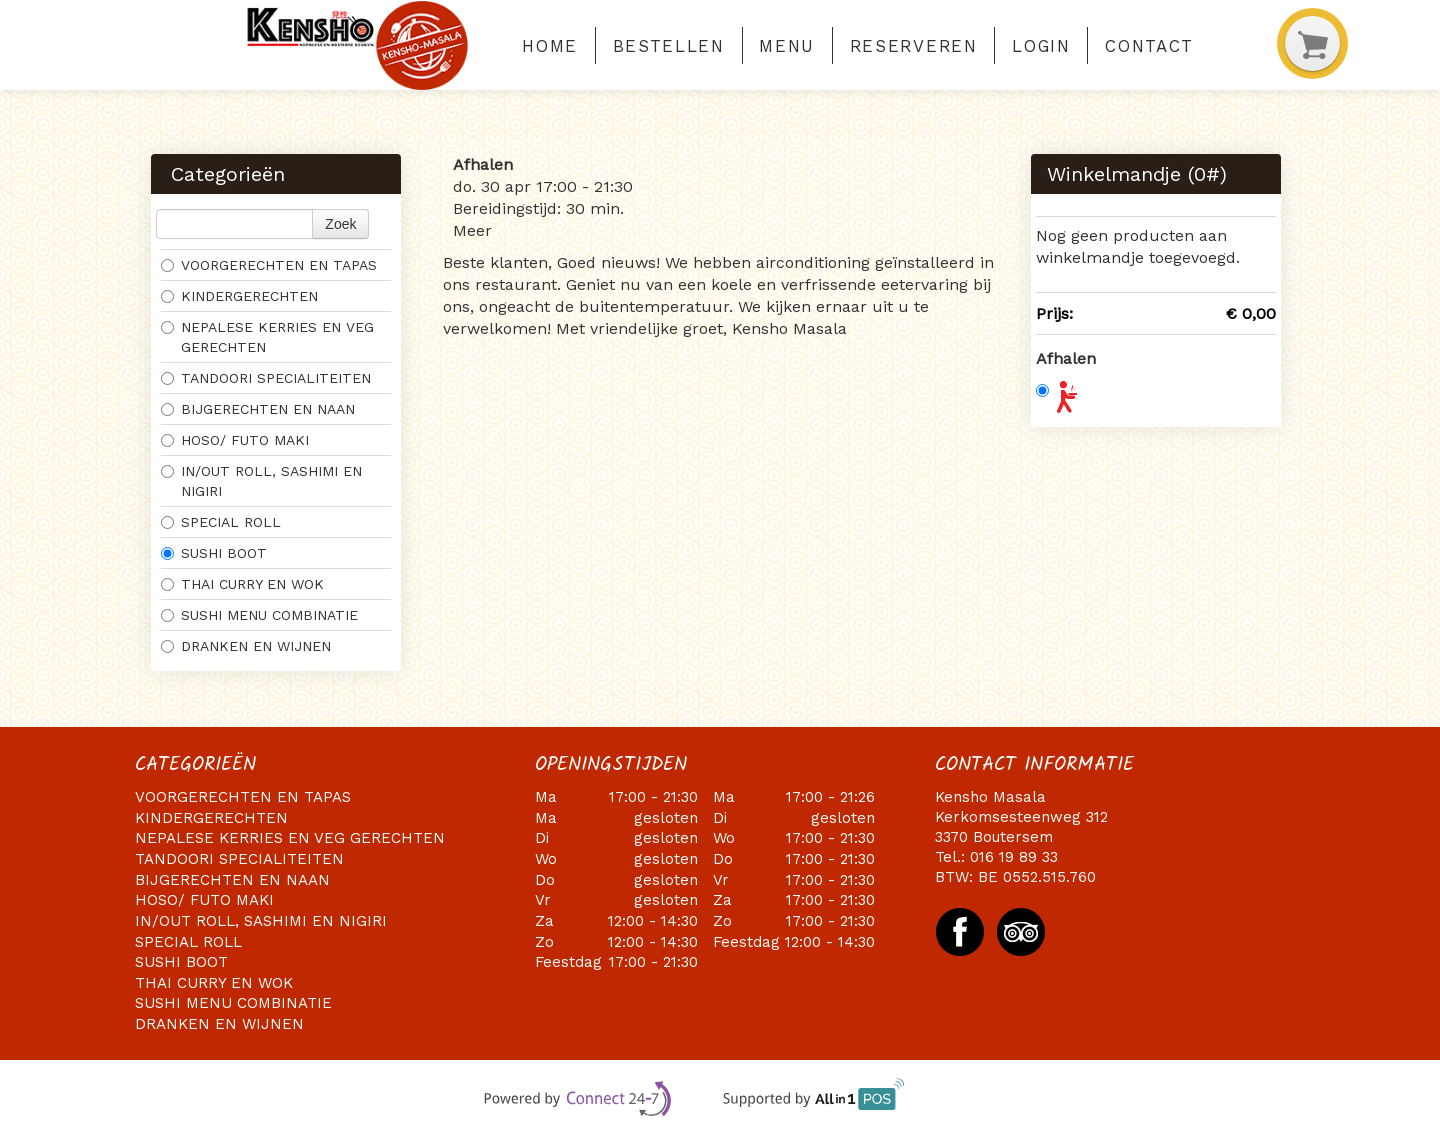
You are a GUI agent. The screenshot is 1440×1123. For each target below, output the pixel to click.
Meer (472, 230)
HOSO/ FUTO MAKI (235, 440)
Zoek (340, 224)
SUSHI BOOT (214, 553)
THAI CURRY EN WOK (242, 584)
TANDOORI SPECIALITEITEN (266, 378)
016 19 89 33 (1014, 857)
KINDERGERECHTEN (239, 296)
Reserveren (914, 46)
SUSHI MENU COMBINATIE (262, 615)
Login (1041, 46)
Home (550, 46)
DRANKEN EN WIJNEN (246, 646)
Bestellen (669, 46)
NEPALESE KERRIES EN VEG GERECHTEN (267, 337)
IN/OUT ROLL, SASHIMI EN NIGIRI (261, 481)
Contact (1149, 46)
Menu (787, 46)
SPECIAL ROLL (221, 522)
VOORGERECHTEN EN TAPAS (269, 265)
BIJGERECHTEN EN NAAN (258, 409)
